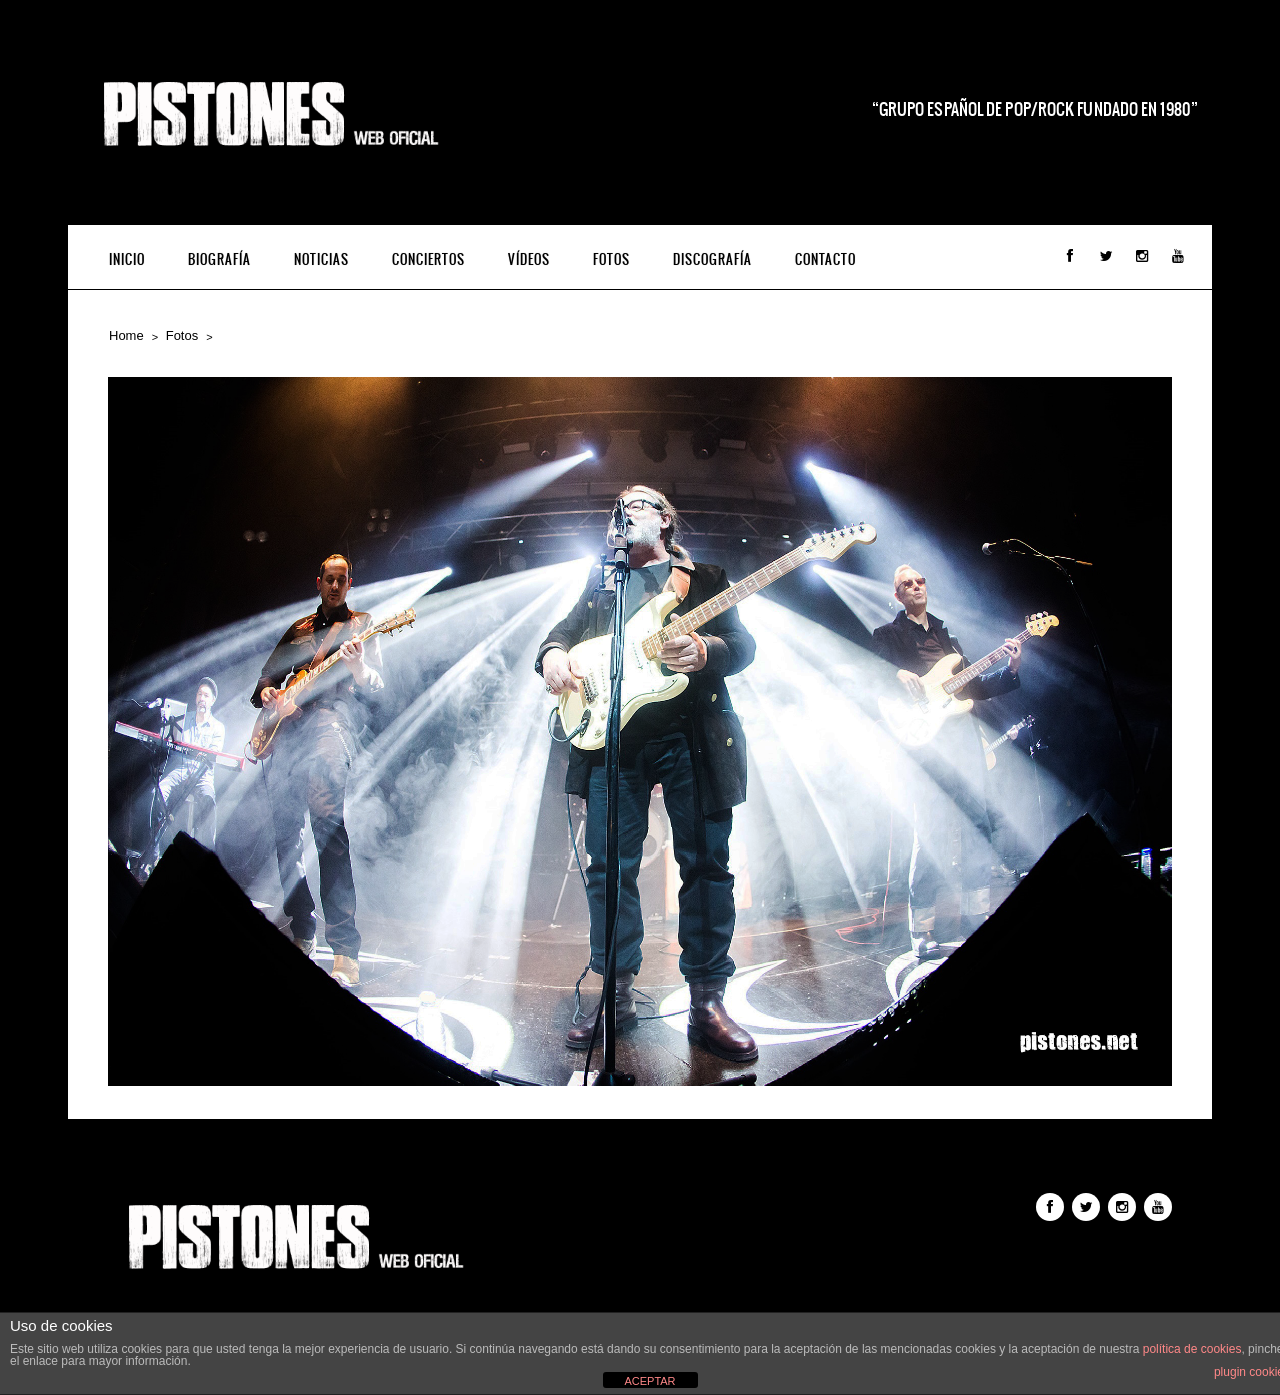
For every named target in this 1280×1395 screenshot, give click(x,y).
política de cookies (1192, 1349)
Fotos (611, 259)
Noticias (321, 259)
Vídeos (529, 259)
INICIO (127, 259)
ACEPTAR (649, 1381)
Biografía (219, 259)
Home (126, 335)
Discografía (712, 259)
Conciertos (428, 259)
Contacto (825, 259)
